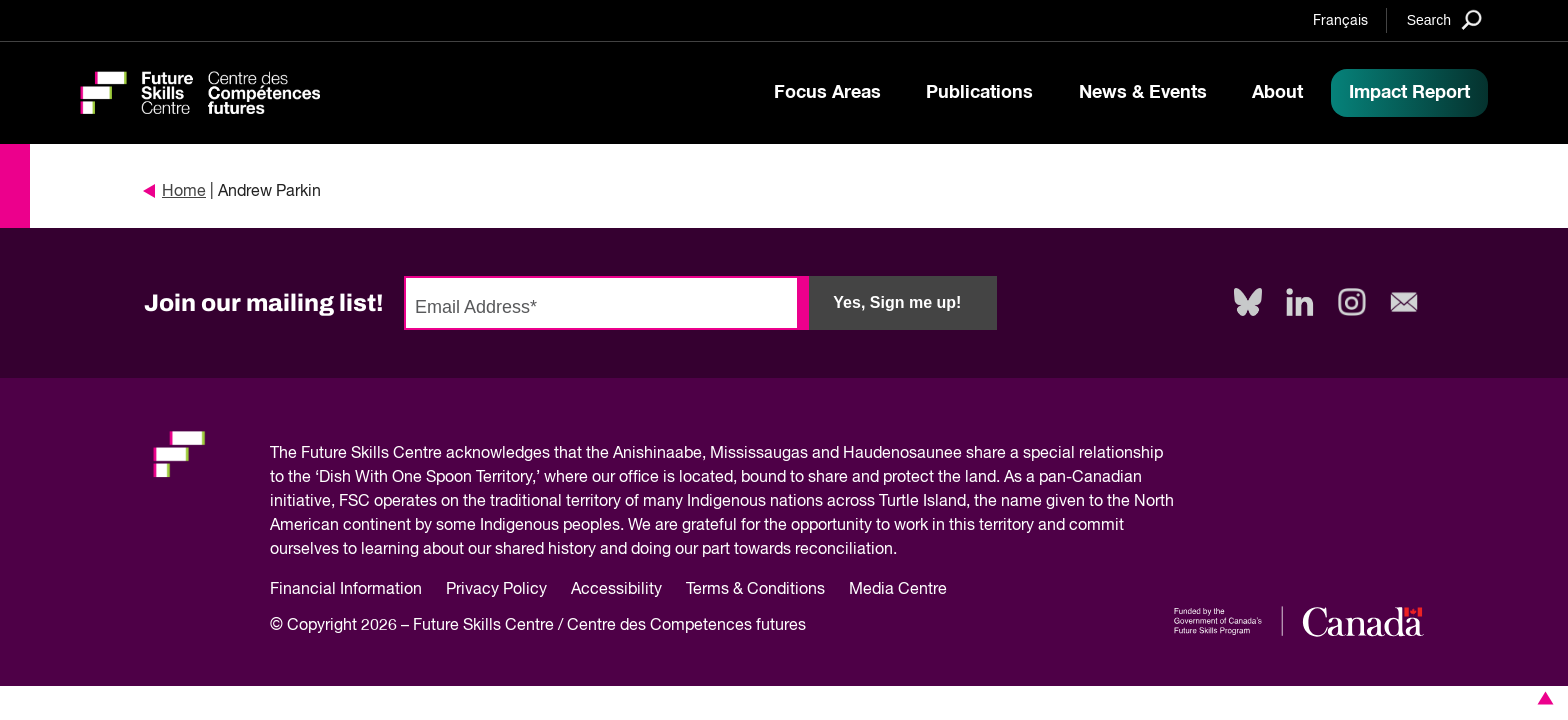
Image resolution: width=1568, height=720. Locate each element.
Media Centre (898, 590)
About (1277, 93)
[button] (1542, 698)
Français (1340, 21)
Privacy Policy (496, 590)
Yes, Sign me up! (897, 302)
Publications (979, 93)
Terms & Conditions (755, 590)
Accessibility (616, 590)
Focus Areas (827, 93)
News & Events (1143, 93)
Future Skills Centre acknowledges (425, 454)
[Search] (1444, 19)
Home (175, 192)
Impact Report (1409, 93)
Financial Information (346, 590)
